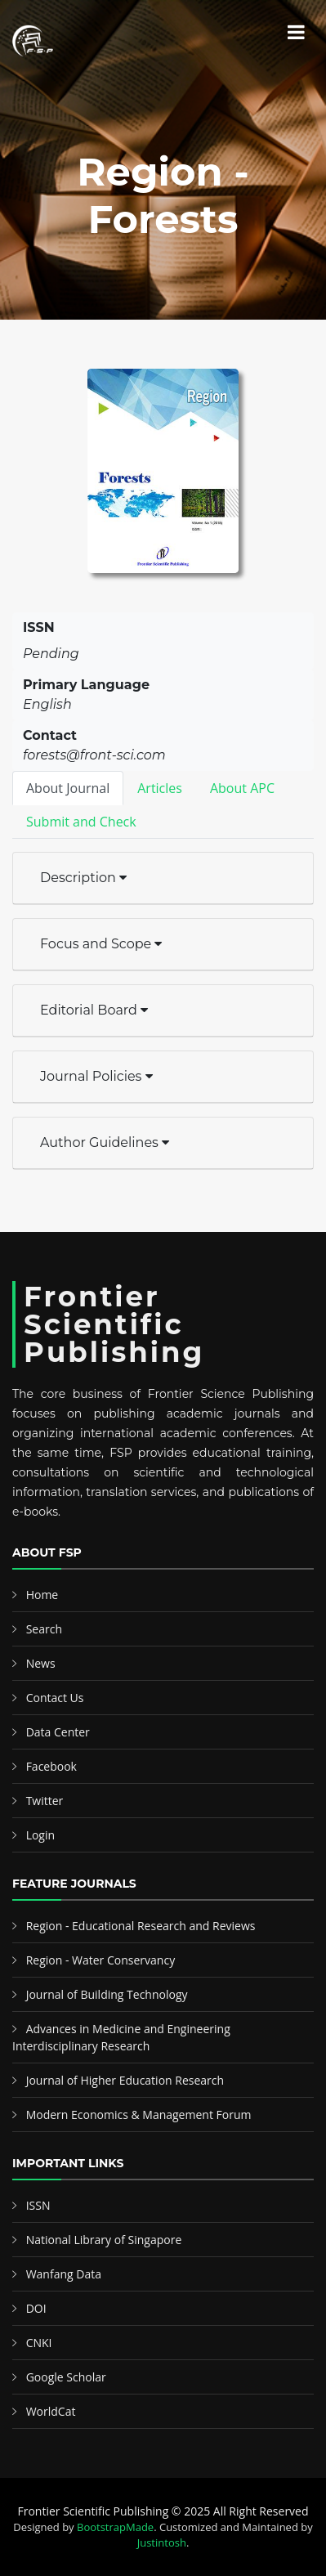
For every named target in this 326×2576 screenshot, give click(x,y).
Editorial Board (94, 1010)
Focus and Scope (101, 944)
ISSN (38, 2205)
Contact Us (55, 1697)
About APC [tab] (242, 788)
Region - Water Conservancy (101, 1960)
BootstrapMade (115, 2527)
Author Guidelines (104, 1142)
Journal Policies (96, 1076)
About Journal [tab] (67, 788)
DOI (36, 2308)
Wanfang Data (63, 2274)
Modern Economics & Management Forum (139, 2114)
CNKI (39, 2342)
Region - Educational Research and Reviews (141, 1925)
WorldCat (51, 2411)
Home (42, 1594)
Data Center (58, 1732)
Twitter (45, 1800)
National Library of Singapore (104, 2239)
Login (40, 1835)
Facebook (51, 1766)
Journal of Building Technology (107, 1994)
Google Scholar (66, 2377)
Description (83, 877)
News (41, 1663)
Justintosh (161, 2542)
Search (44, 1629)
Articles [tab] (159, 788)
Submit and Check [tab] (81, 822)
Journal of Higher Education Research (125, 2080)
